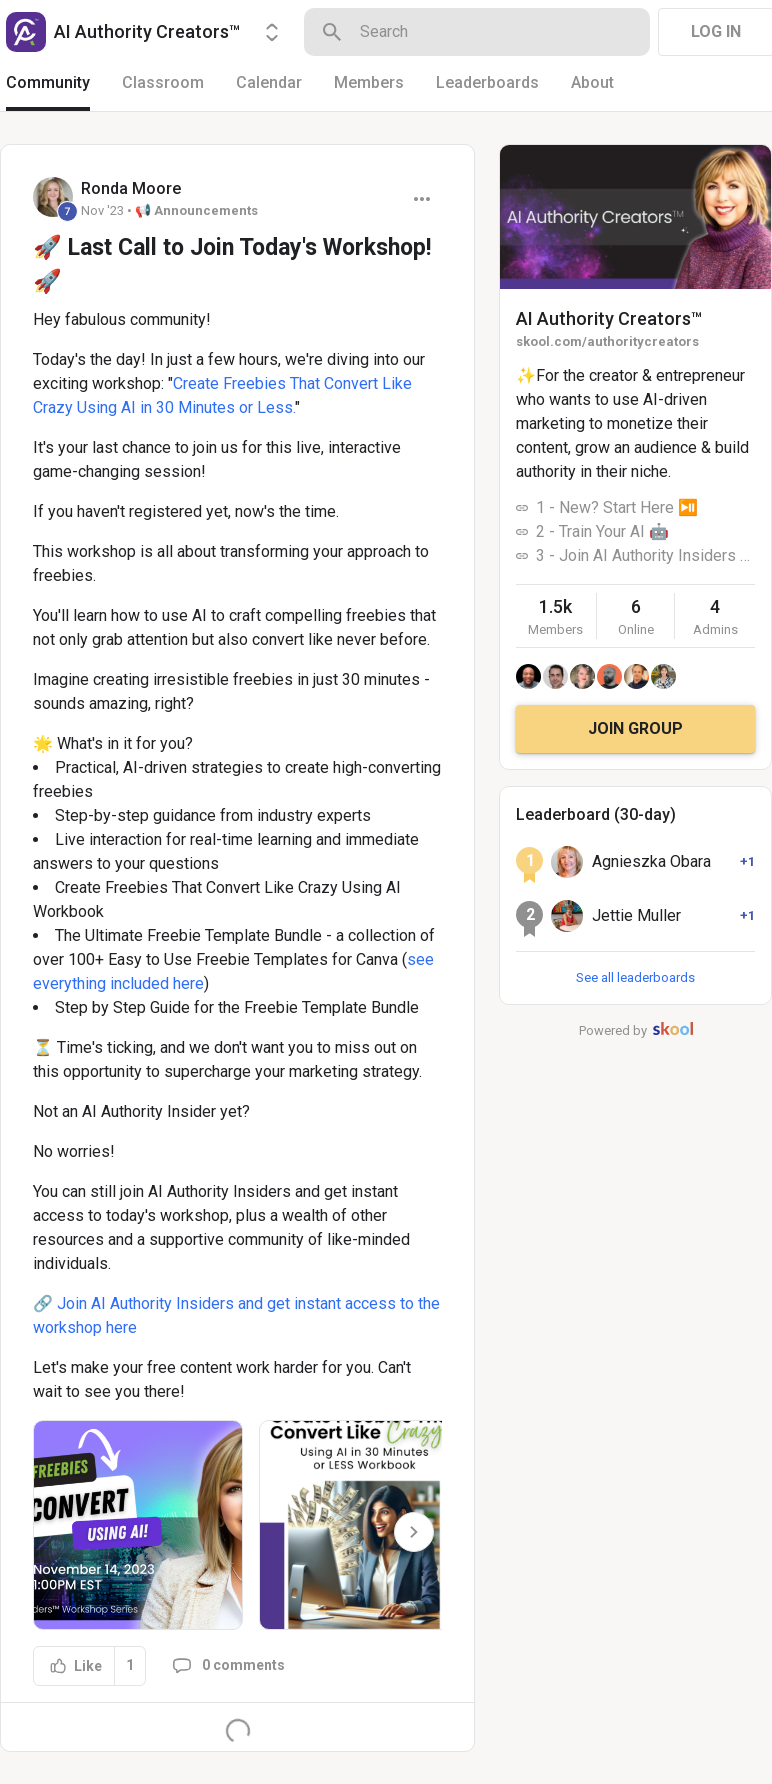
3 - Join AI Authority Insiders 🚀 (645, 555)
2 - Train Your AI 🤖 (602, 531)
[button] (138, 1525)
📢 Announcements (196, 210)
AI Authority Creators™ (609, 318)
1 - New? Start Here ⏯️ (617, 507)
